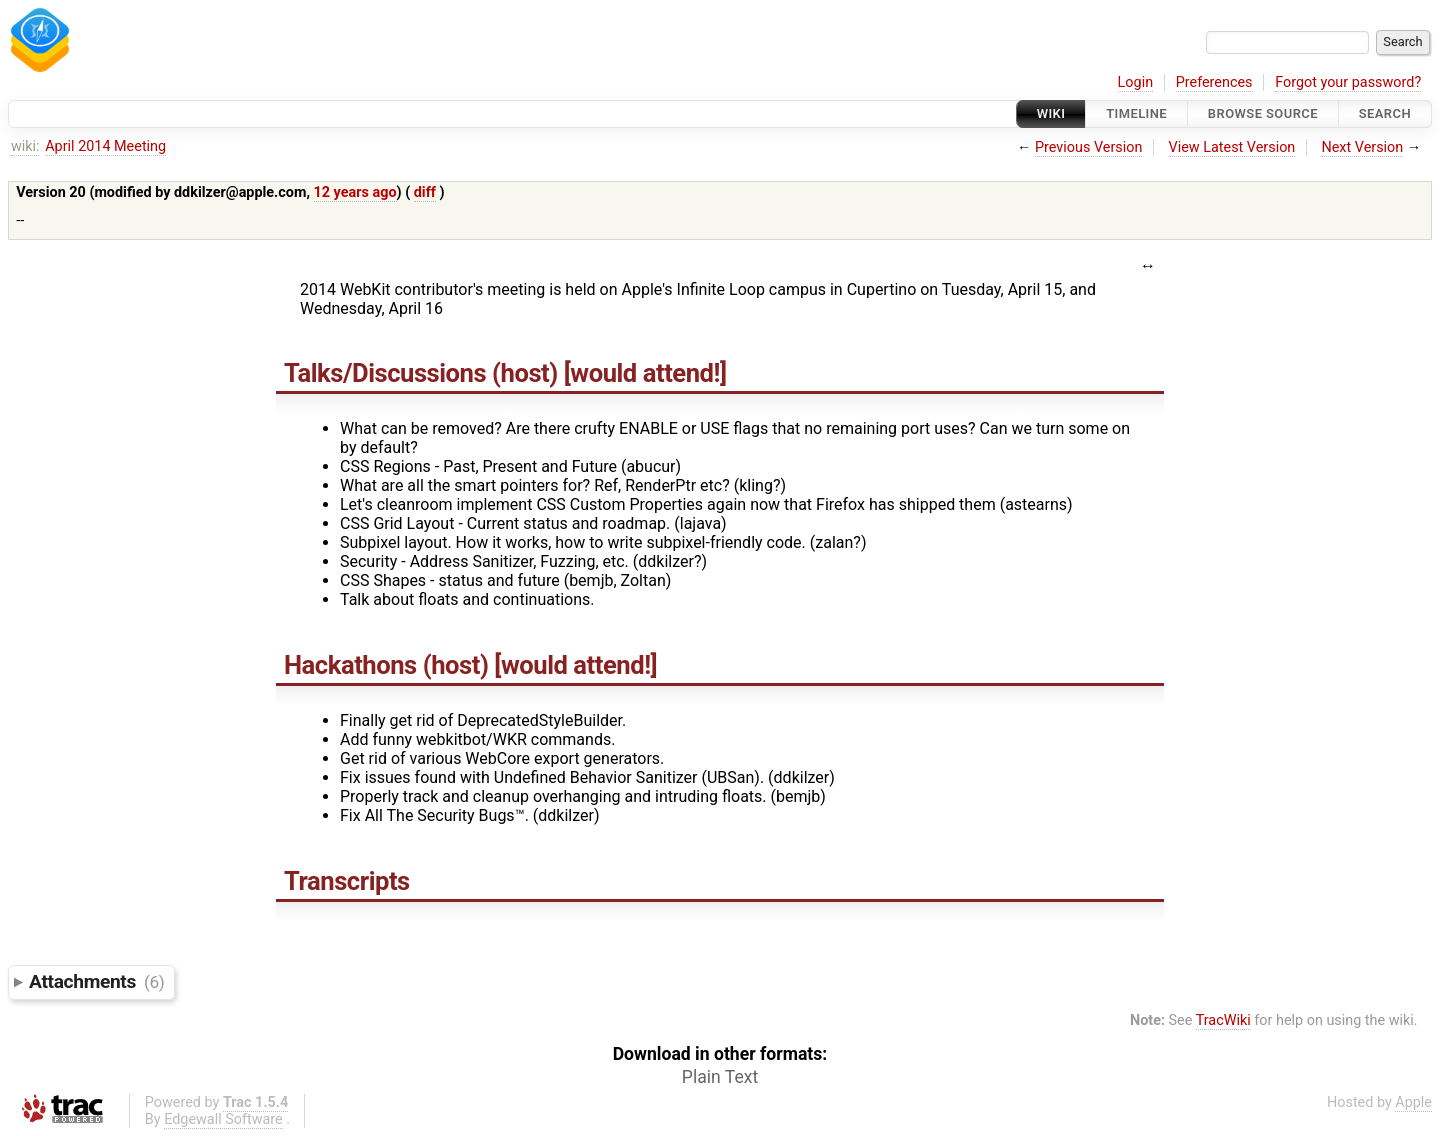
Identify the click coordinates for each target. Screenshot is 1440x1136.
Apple (1413, 1102)
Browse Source (1263, 113)
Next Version (1362, 147)
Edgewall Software (223, 1119)
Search (1385, 113)
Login (1136, 82)
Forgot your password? (1348, 82)
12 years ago (355, 192)
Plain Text (720, 1077)
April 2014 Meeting (105, 146)
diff (425, 192)
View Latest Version (1232, 147)
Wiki (1051, 113)
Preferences (1214, 82)
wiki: (25, 146)
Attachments (96, 981)
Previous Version (1088, 147)
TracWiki (1223, 1020)
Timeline (1136, 113)
